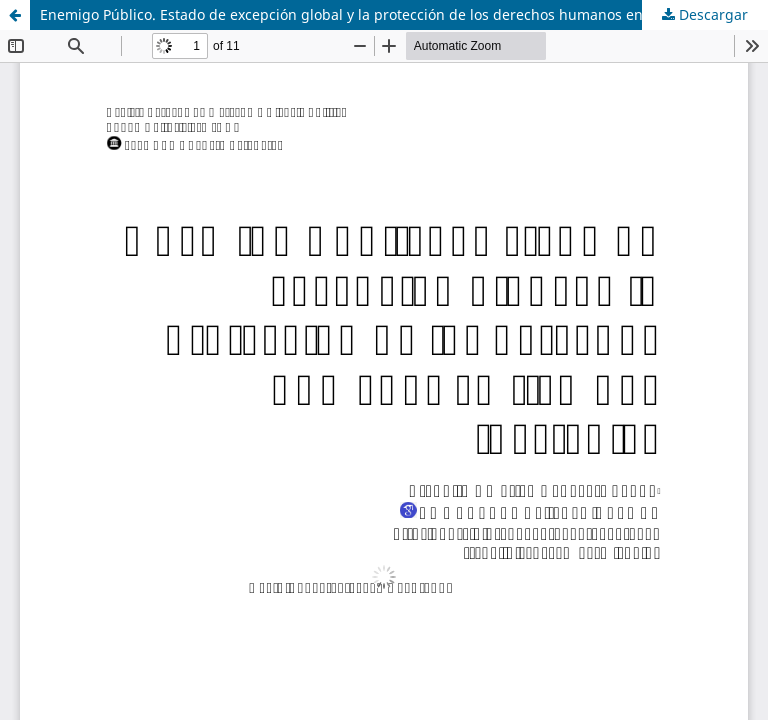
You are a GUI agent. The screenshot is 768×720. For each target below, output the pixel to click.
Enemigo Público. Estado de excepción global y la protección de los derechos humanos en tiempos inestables (404, 14)
